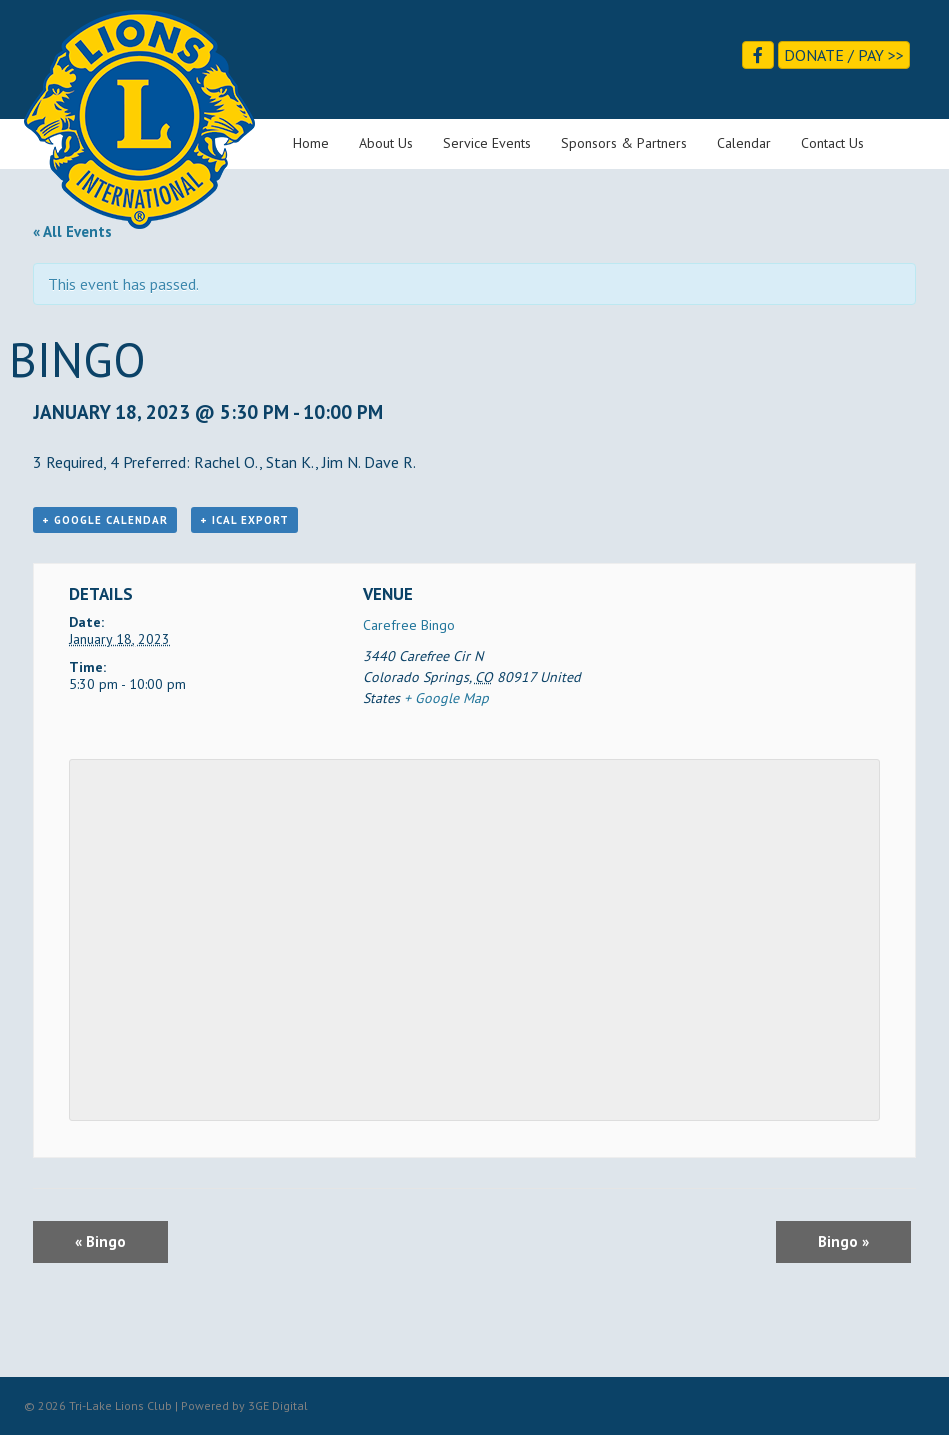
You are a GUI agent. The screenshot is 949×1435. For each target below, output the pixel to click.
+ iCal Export (244, 520)
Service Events (487, 143)
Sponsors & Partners (624, 143)
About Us (386, 143)
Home (311, 143)
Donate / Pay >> (844, 55)
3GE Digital (278, 1405)
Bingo (100, 1241)
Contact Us (832, 143)
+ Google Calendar (105, 520)
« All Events (72, 231)
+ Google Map (446, 698)
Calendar (744, 143)
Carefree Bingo (409, 625)
